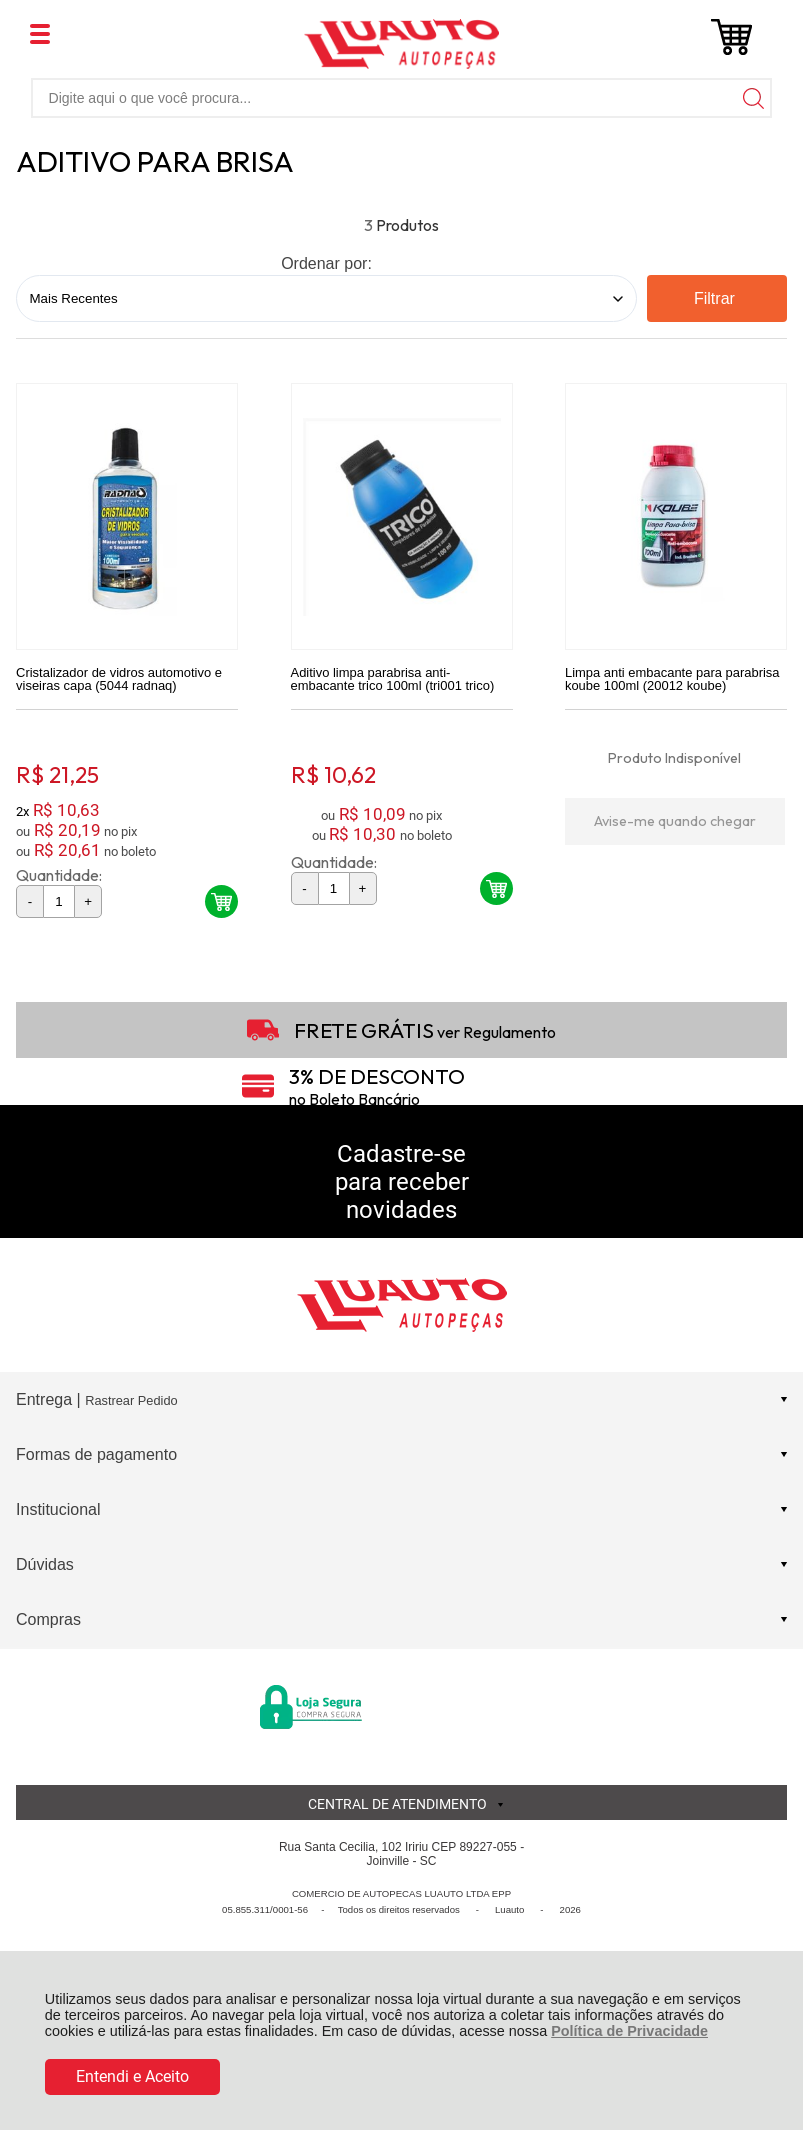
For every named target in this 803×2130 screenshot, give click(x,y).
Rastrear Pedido (131, 1406)
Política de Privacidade (629, 2031)
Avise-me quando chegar (675, 826)
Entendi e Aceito (132, 2076)
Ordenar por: (326, 263)
